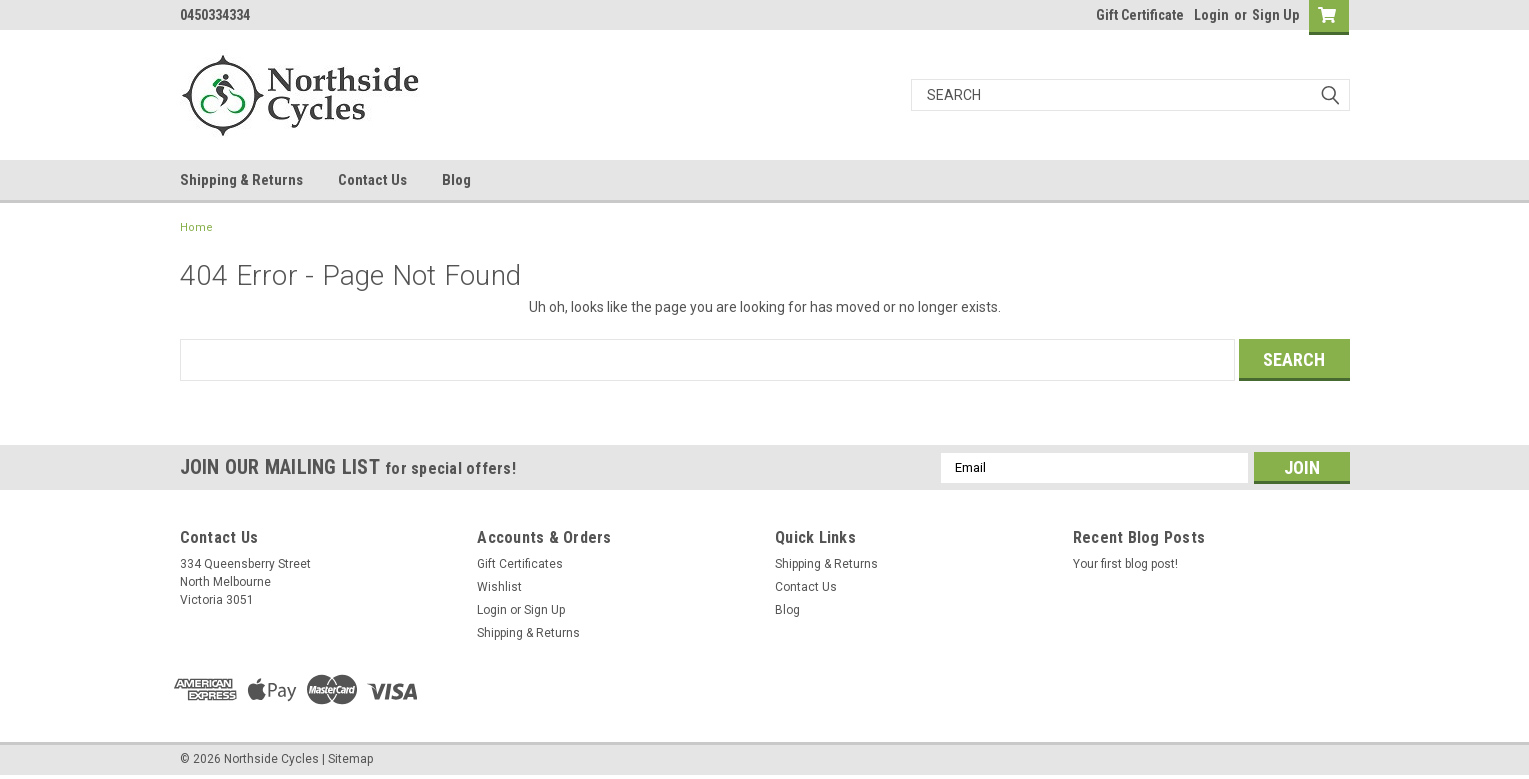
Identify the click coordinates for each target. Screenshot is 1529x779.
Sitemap (350, 759)
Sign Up (1275, 15)
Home (196, 227)
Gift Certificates (520, 564)
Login (1211, 15)
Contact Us (372, 180)
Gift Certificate (1140, 15)
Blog (456, 180)
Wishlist (499, 587)
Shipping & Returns (241, 180)
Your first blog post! (1125, 564)
